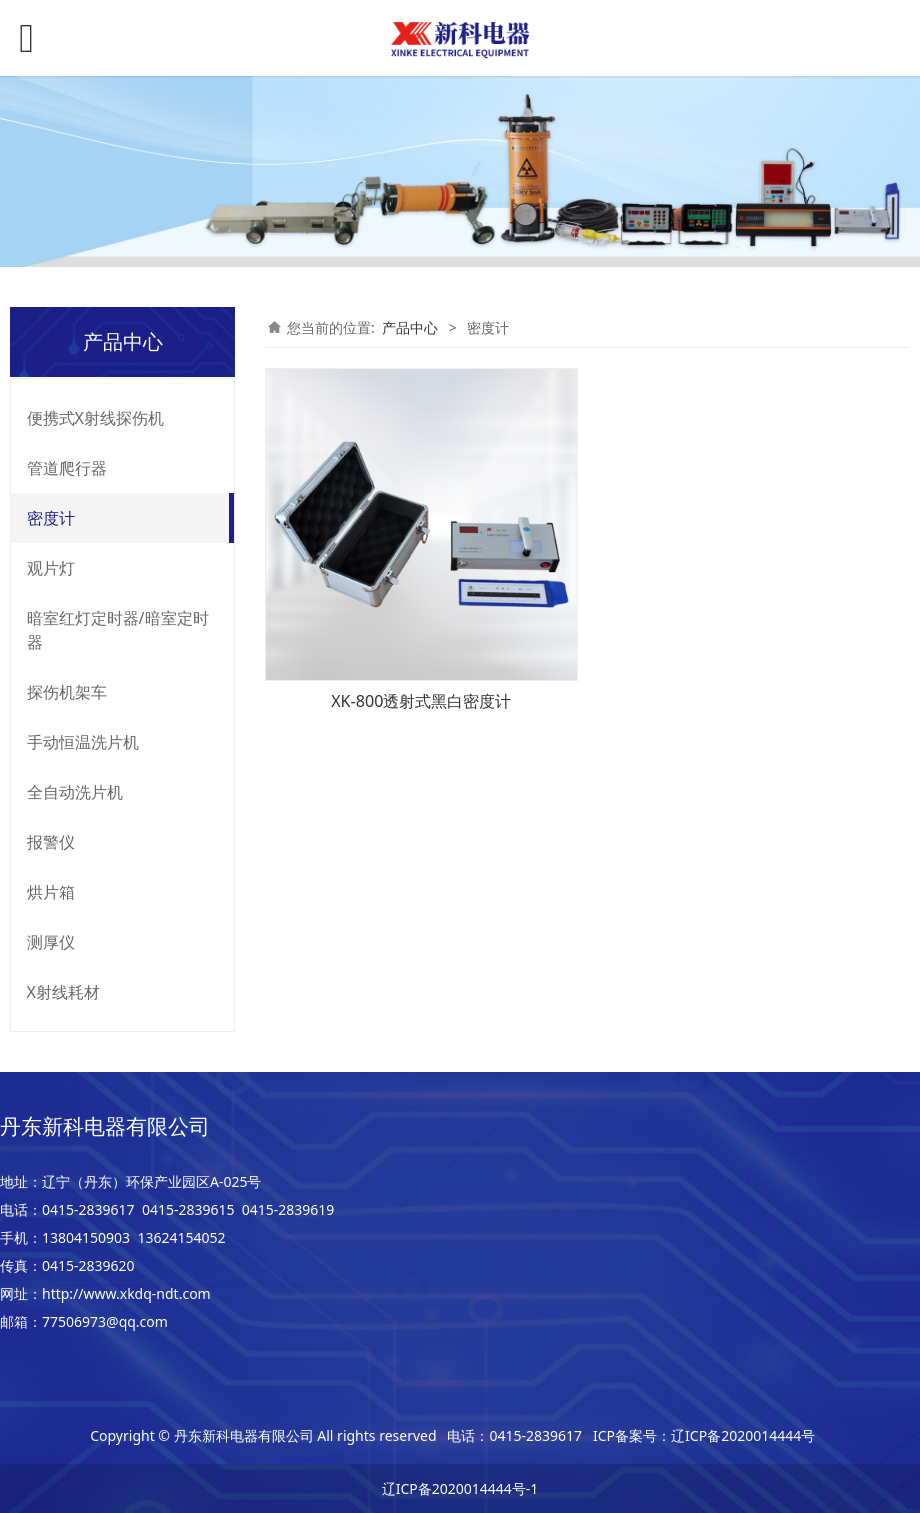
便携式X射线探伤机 (95, 418)
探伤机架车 (67, 692)
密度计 (51, 518)
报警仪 (51, 842)
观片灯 (51, 568)
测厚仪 (51, 942)
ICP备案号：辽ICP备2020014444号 (704, 1435)
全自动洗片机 (75, 792)
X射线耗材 (63, 992)
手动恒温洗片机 (83, 742)
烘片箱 (51, 892)
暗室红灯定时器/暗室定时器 (118, 630)
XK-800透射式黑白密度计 (421, 701)
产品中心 (410, 327)
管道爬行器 (67, 468)
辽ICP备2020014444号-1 (460, 1488)
